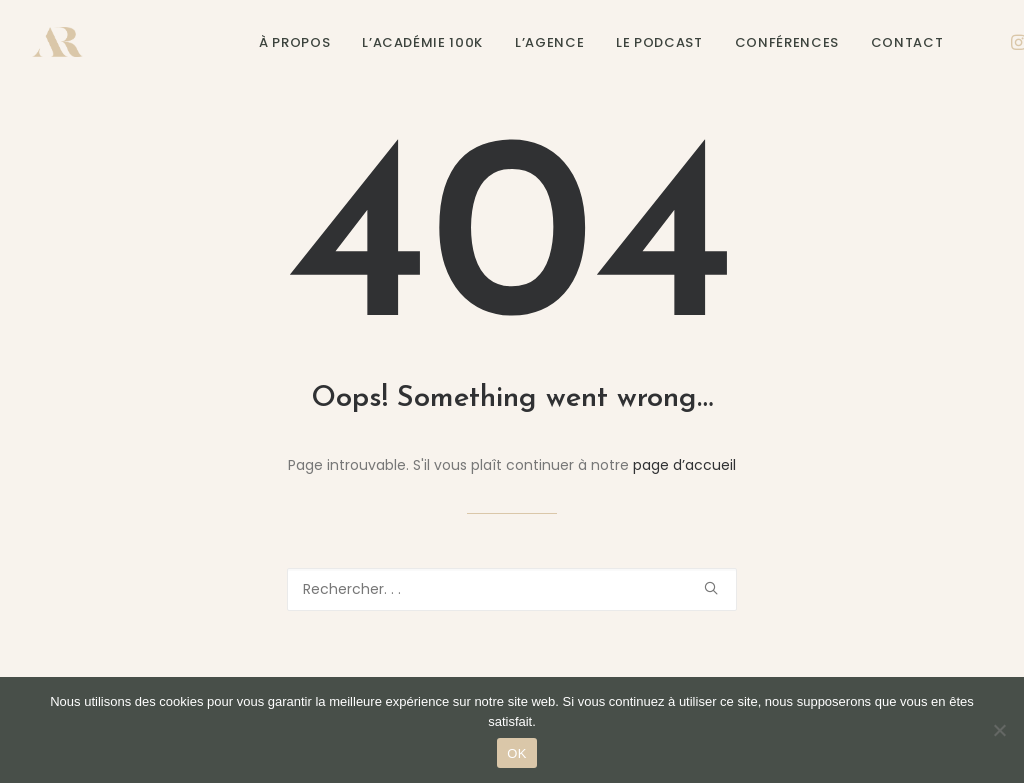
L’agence (549, 42)
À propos (294, 42)
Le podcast (659, 42)
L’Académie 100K (422, 42)
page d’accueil (684, 465)
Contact (907, 42)
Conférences (787, 42)
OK (516, 753)
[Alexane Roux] (57, 42)
